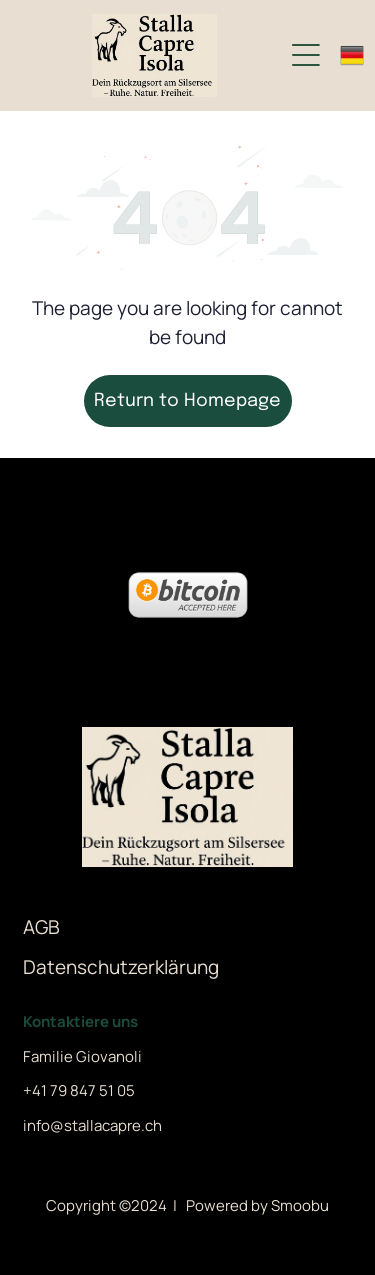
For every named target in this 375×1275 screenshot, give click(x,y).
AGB (41, 927)
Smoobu (300, 1205)
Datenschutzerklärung (121, 967)
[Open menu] (306, 55)
